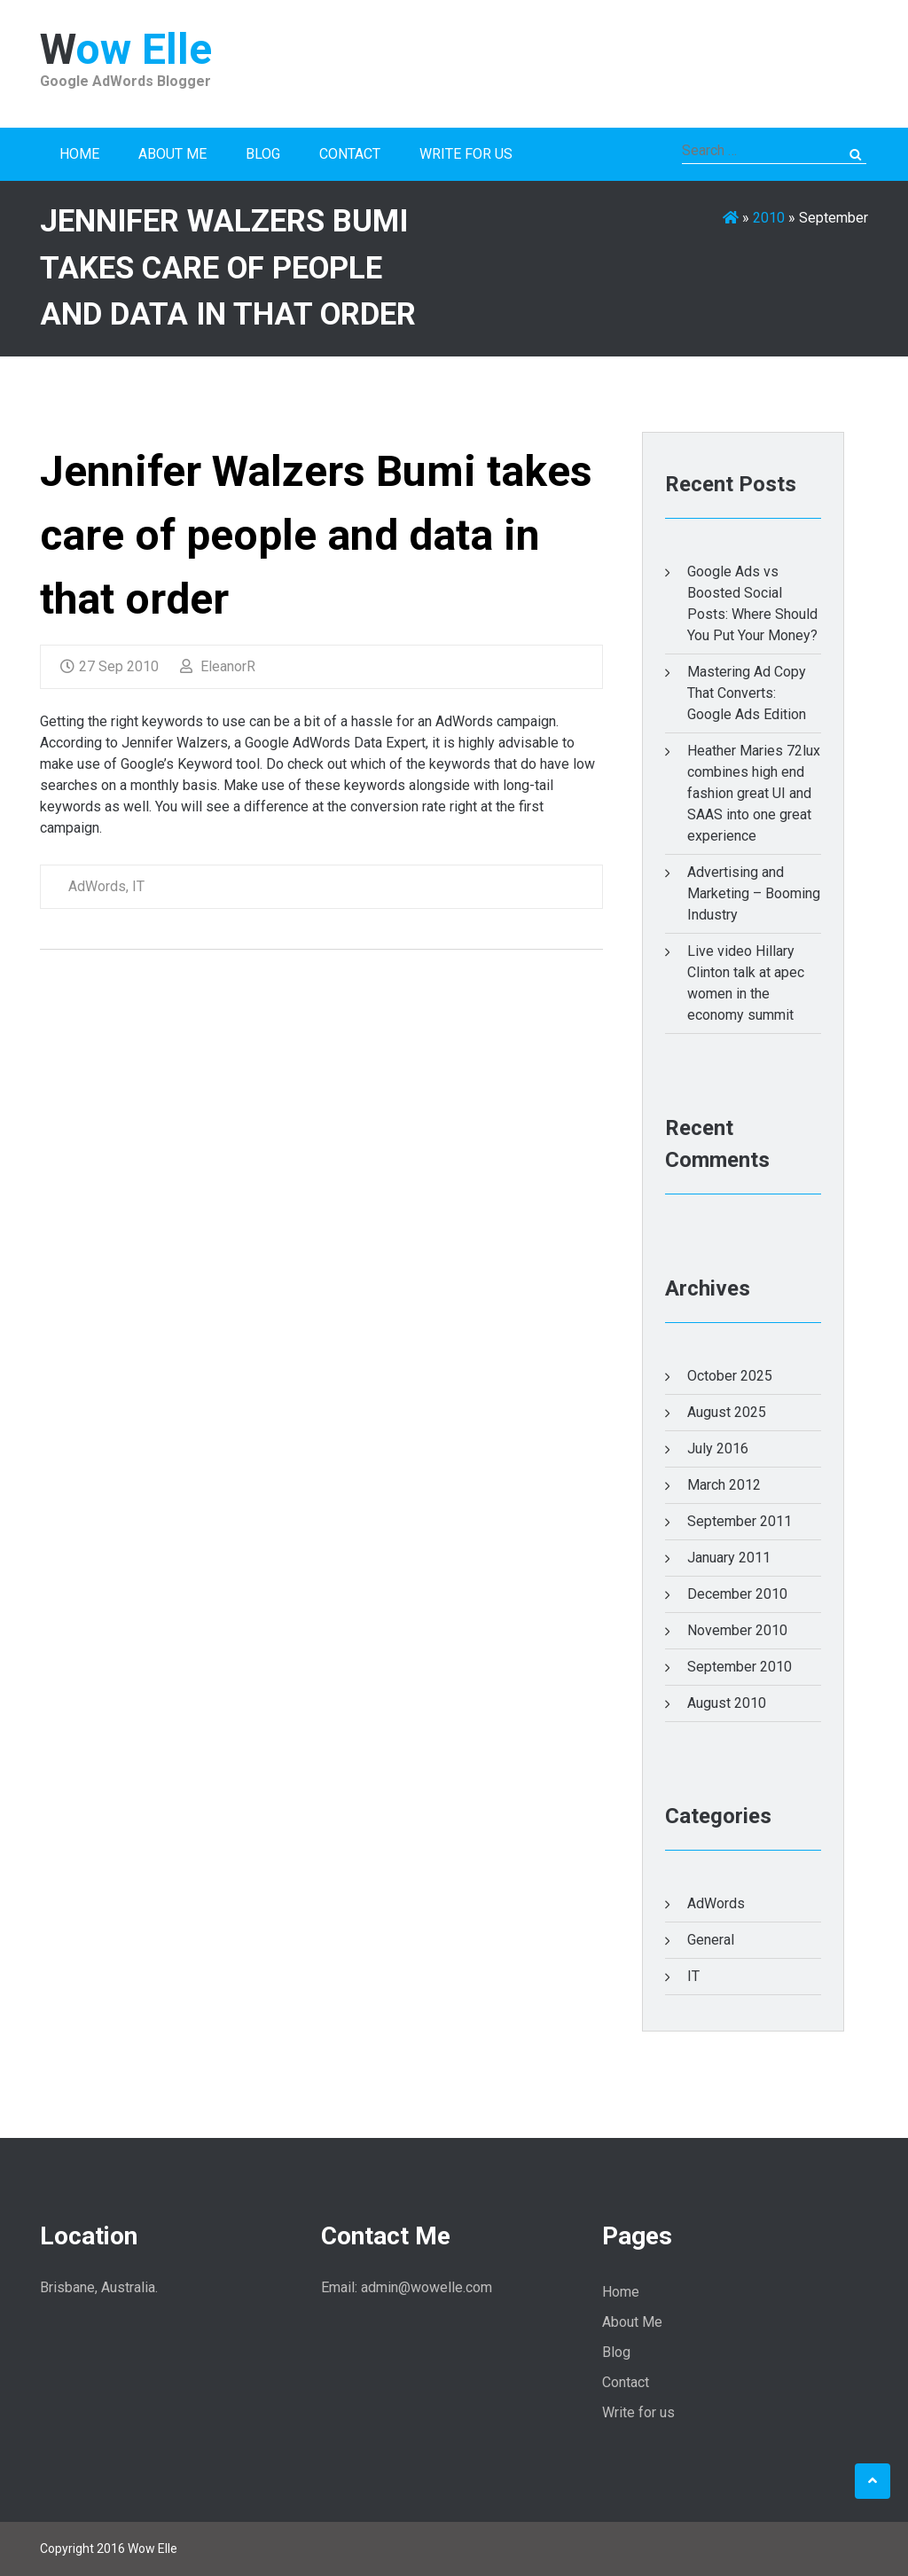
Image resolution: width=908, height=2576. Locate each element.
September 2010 (739, 1666)
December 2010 (737, 1594)
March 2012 (724, 1484)
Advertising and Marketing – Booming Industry (753, 893)
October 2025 (729, 1375)
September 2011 (739, 1521)
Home (79, 153)
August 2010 (726, 1703)
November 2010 (737, 1630)
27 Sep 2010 (109, 666)
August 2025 (726, 1412)
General (710, 1939)
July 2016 (717, 1448)
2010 (769, 217)
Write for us (466, 153)
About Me (172, 153)
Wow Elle (126, 49)
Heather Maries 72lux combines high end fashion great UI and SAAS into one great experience (753, 793)
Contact (349, 153)
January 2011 (729, 1557)
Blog (263, 153)
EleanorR (217, 666)
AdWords (97, 886)
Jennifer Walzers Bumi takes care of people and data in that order (316, 535)
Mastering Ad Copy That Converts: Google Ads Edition (746, 693)
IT (138, 886)
